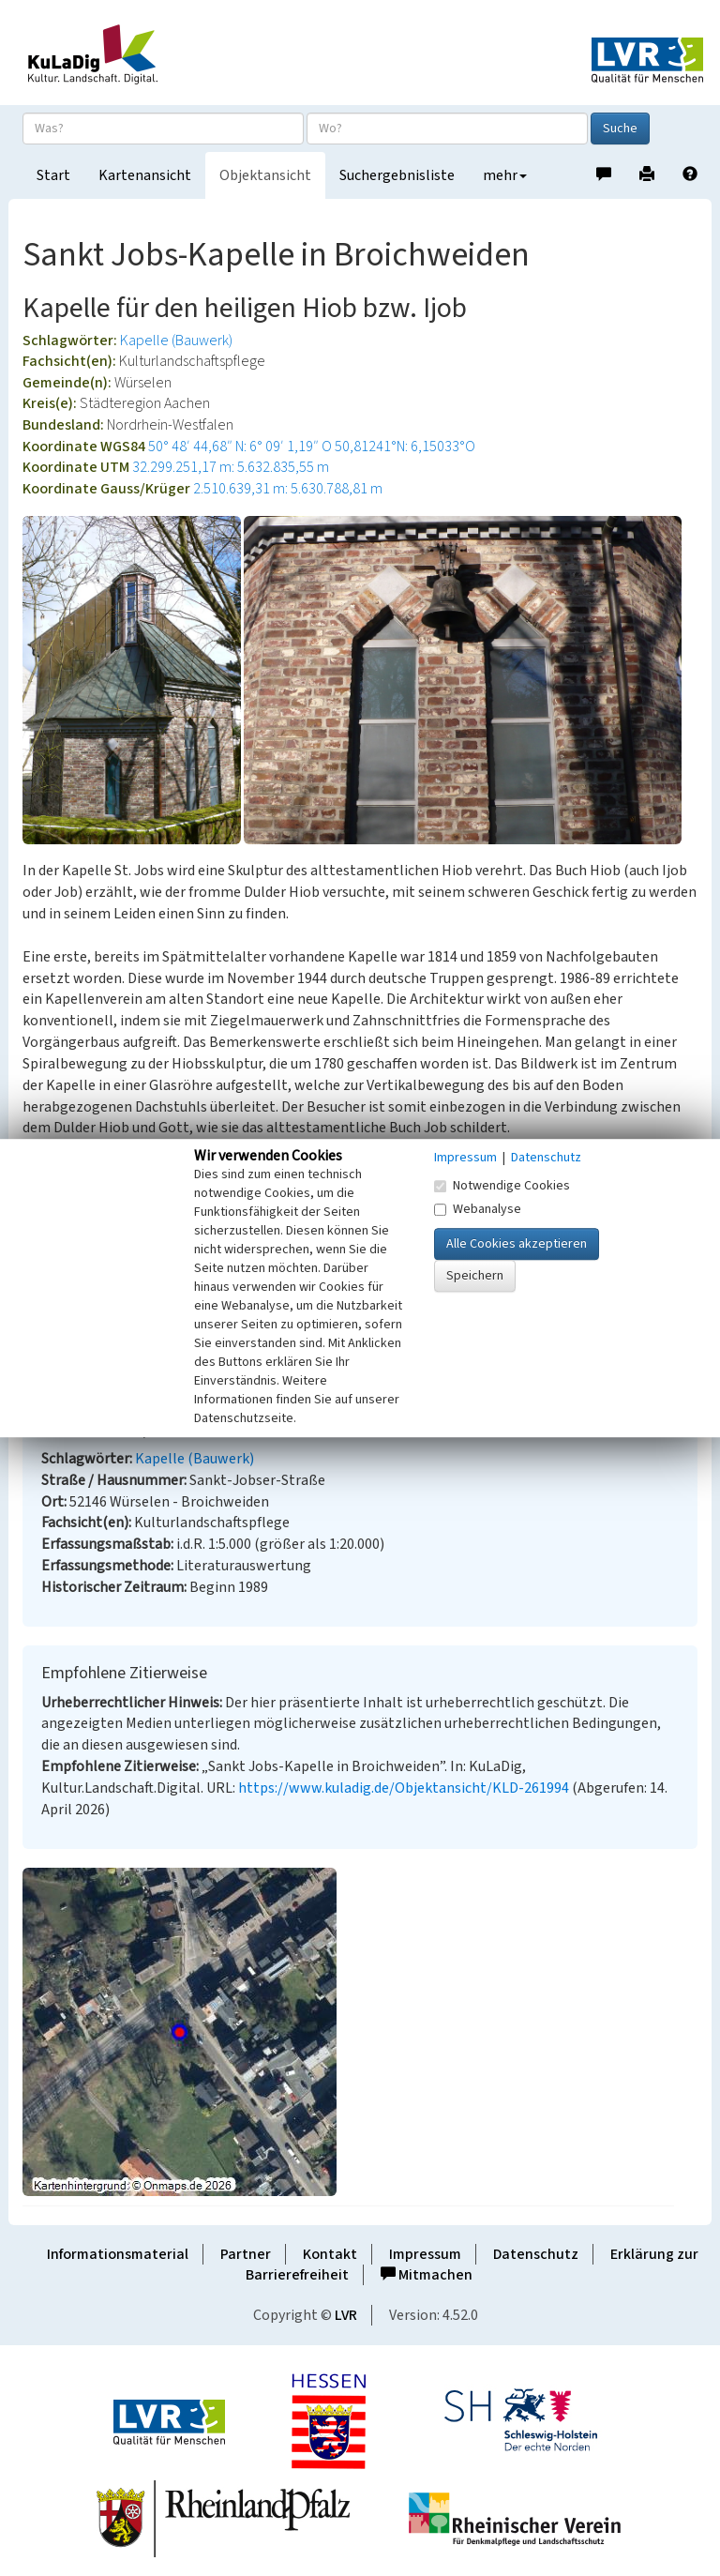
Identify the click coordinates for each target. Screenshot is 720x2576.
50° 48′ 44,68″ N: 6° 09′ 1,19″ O (240, 446)
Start (53, 175)
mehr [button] (505, 175)
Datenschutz (535, 2254)
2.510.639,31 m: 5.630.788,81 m (287, 488)
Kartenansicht (144, 175)
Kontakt (330, 2254)
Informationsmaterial (117, 2254)
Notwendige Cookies (502, 1185)
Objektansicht (265, 175)
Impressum (425, 2254)
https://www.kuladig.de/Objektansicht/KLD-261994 (403, 1788)
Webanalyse (477, 1209)
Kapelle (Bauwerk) (176, 340)
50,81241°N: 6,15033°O (405, 446)
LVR (346, 2315)
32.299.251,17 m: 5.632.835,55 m (230, 467)
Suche (620, 128)
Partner (245, 2254)
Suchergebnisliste (397, 175)
